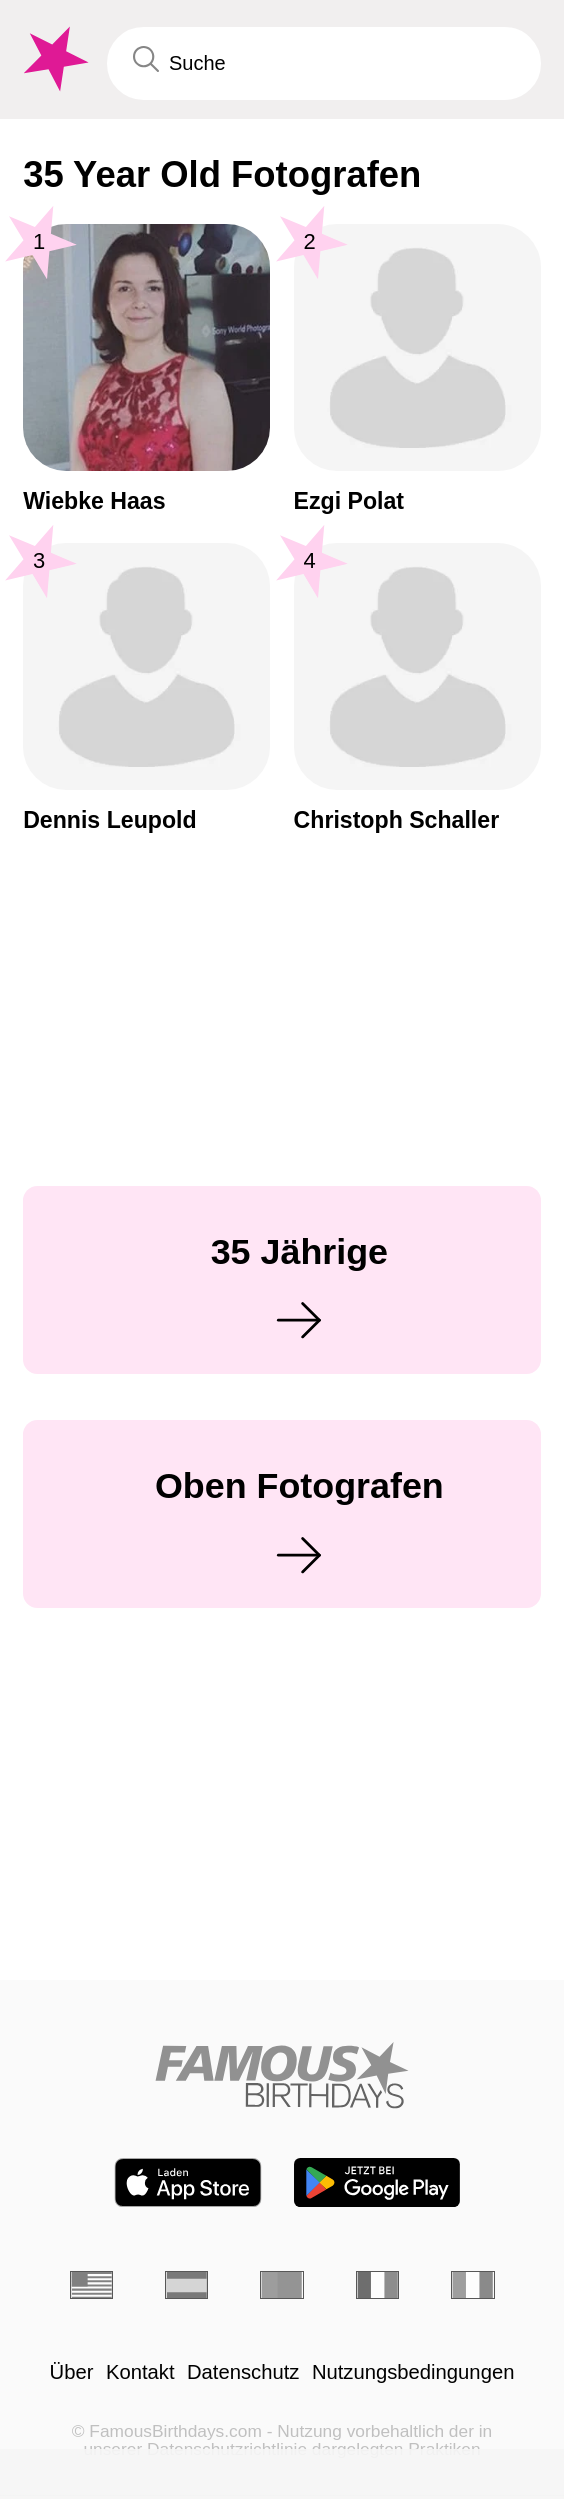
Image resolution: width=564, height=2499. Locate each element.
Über (72, 2372)
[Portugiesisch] (281, 2285)
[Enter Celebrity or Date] (324, 63)
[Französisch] (377, 2285)
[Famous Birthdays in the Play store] (377, 2182)
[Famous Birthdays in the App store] (188, 2182)
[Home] (281, 2075)
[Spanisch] (186, 2285)
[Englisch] (91, 2285)
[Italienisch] (472, 2285)
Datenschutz (243, 2372)
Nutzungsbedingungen (413, 2372)
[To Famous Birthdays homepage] (53, 59)
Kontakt (140, 2372)
